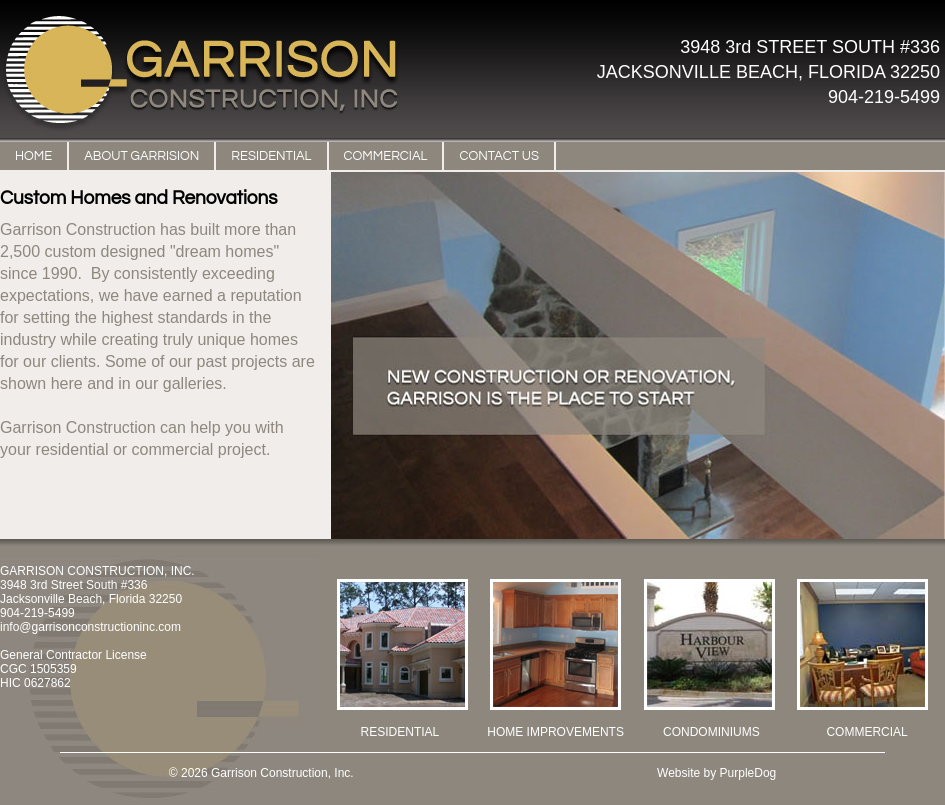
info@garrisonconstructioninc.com (90, 627)
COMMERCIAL (386, 156)
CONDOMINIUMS (711, 732)
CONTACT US (499, 156)
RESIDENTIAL (271, 156)
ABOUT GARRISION (141, 156)
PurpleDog (748, 773)
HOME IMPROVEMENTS (555, 732)
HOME (33, 156)
